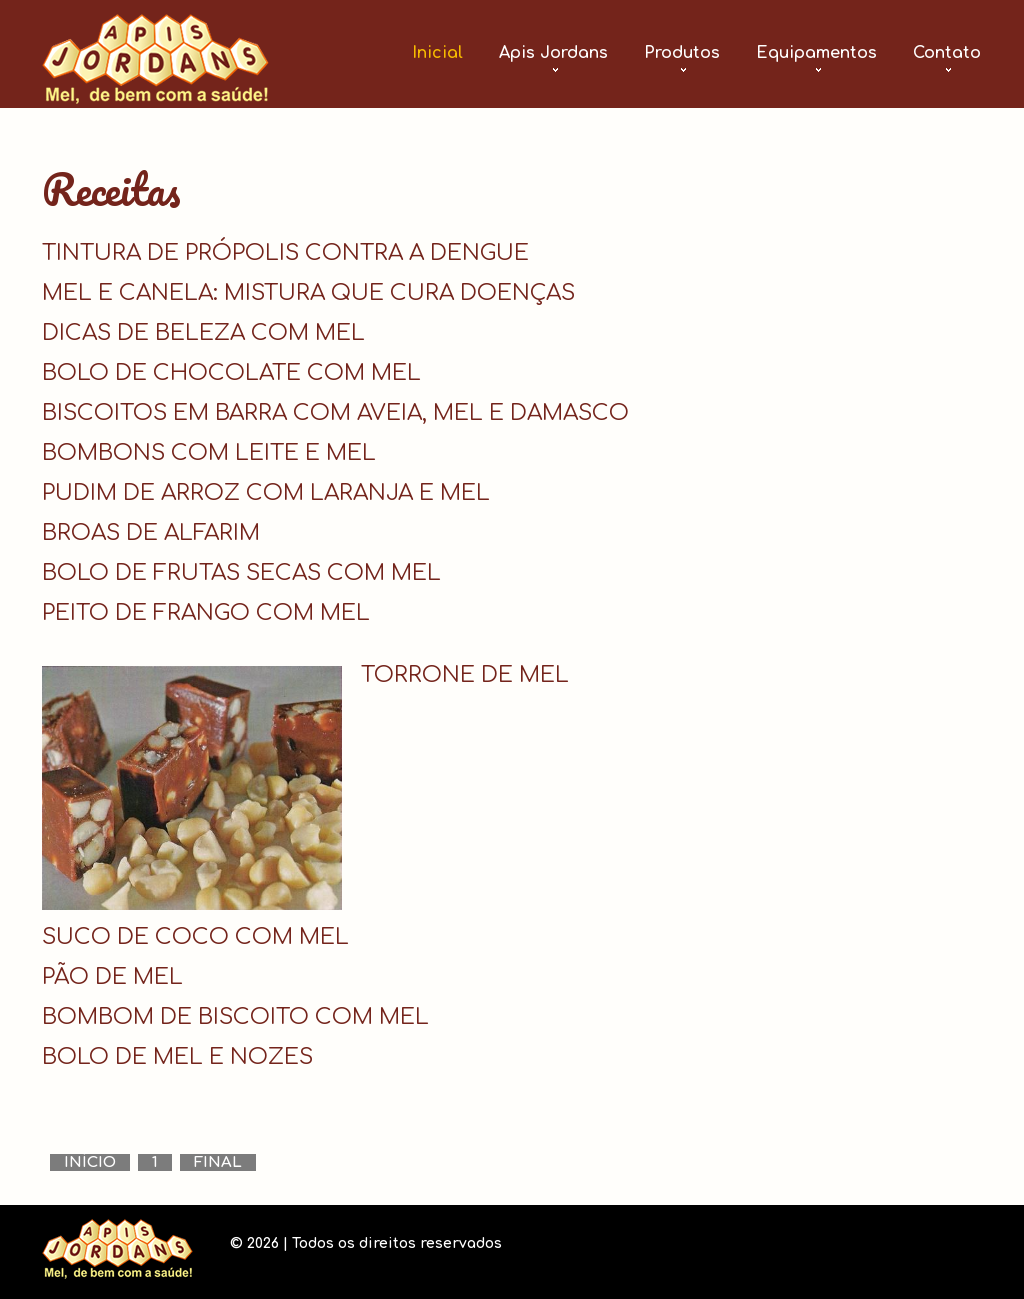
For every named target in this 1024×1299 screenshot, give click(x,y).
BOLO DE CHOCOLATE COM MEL (231, 373)
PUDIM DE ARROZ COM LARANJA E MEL (266, 493)
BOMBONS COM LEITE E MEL (209, 453)
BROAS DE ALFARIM (151, 533)
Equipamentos (816, 53)
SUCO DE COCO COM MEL (195, 937)
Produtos (682, 53)
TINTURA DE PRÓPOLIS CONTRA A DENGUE (285, 253)
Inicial (437, 53)
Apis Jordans (553, 53)
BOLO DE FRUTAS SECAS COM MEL (241, 573)
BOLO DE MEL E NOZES (177, 1057)
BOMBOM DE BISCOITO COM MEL (235, 1017)
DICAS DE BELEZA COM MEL (203, 333)
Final (218, 1162)
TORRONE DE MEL (465, 675)
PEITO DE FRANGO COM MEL (206, 613)
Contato (947, 53)
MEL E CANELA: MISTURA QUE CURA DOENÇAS (308, 293)
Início (90, 1162)
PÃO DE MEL (112, 977)
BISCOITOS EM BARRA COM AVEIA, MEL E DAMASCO (335, 413)
